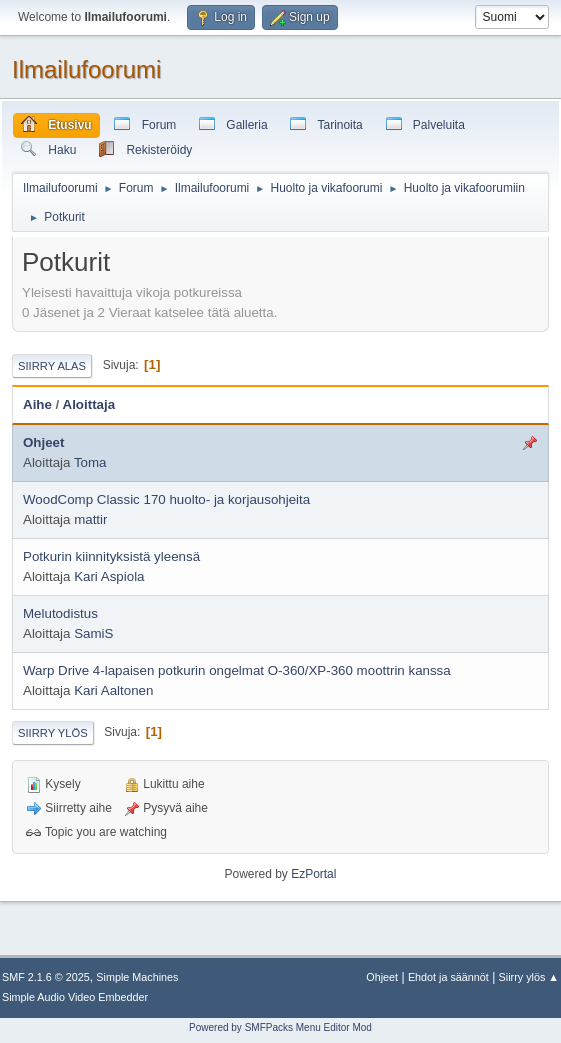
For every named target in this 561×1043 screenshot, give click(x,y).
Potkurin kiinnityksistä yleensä (111, 556)
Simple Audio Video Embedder (75, 997)
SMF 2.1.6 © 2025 (46, 977)
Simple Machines (137, 977)
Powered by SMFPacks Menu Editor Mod (280, 1027)
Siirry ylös (53, 733)
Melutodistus (60, 613)
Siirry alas (52, 366)
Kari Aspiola (109, 576)
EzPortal (313, 874)
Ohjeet (43, 442)
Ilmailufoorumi (86, 69)
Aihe (37, 404)
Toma (90, 462)
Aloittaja (89, 404)
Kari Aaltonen (113, 690)
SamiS (93, 633)
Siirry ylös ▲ (529, 977)
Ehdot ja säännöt (448, 977)
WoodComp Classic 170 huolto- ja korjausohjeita (166, 499)
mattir (90, 519)
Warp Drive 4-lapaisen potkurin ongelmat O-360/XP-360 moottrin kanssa (237, 670)
